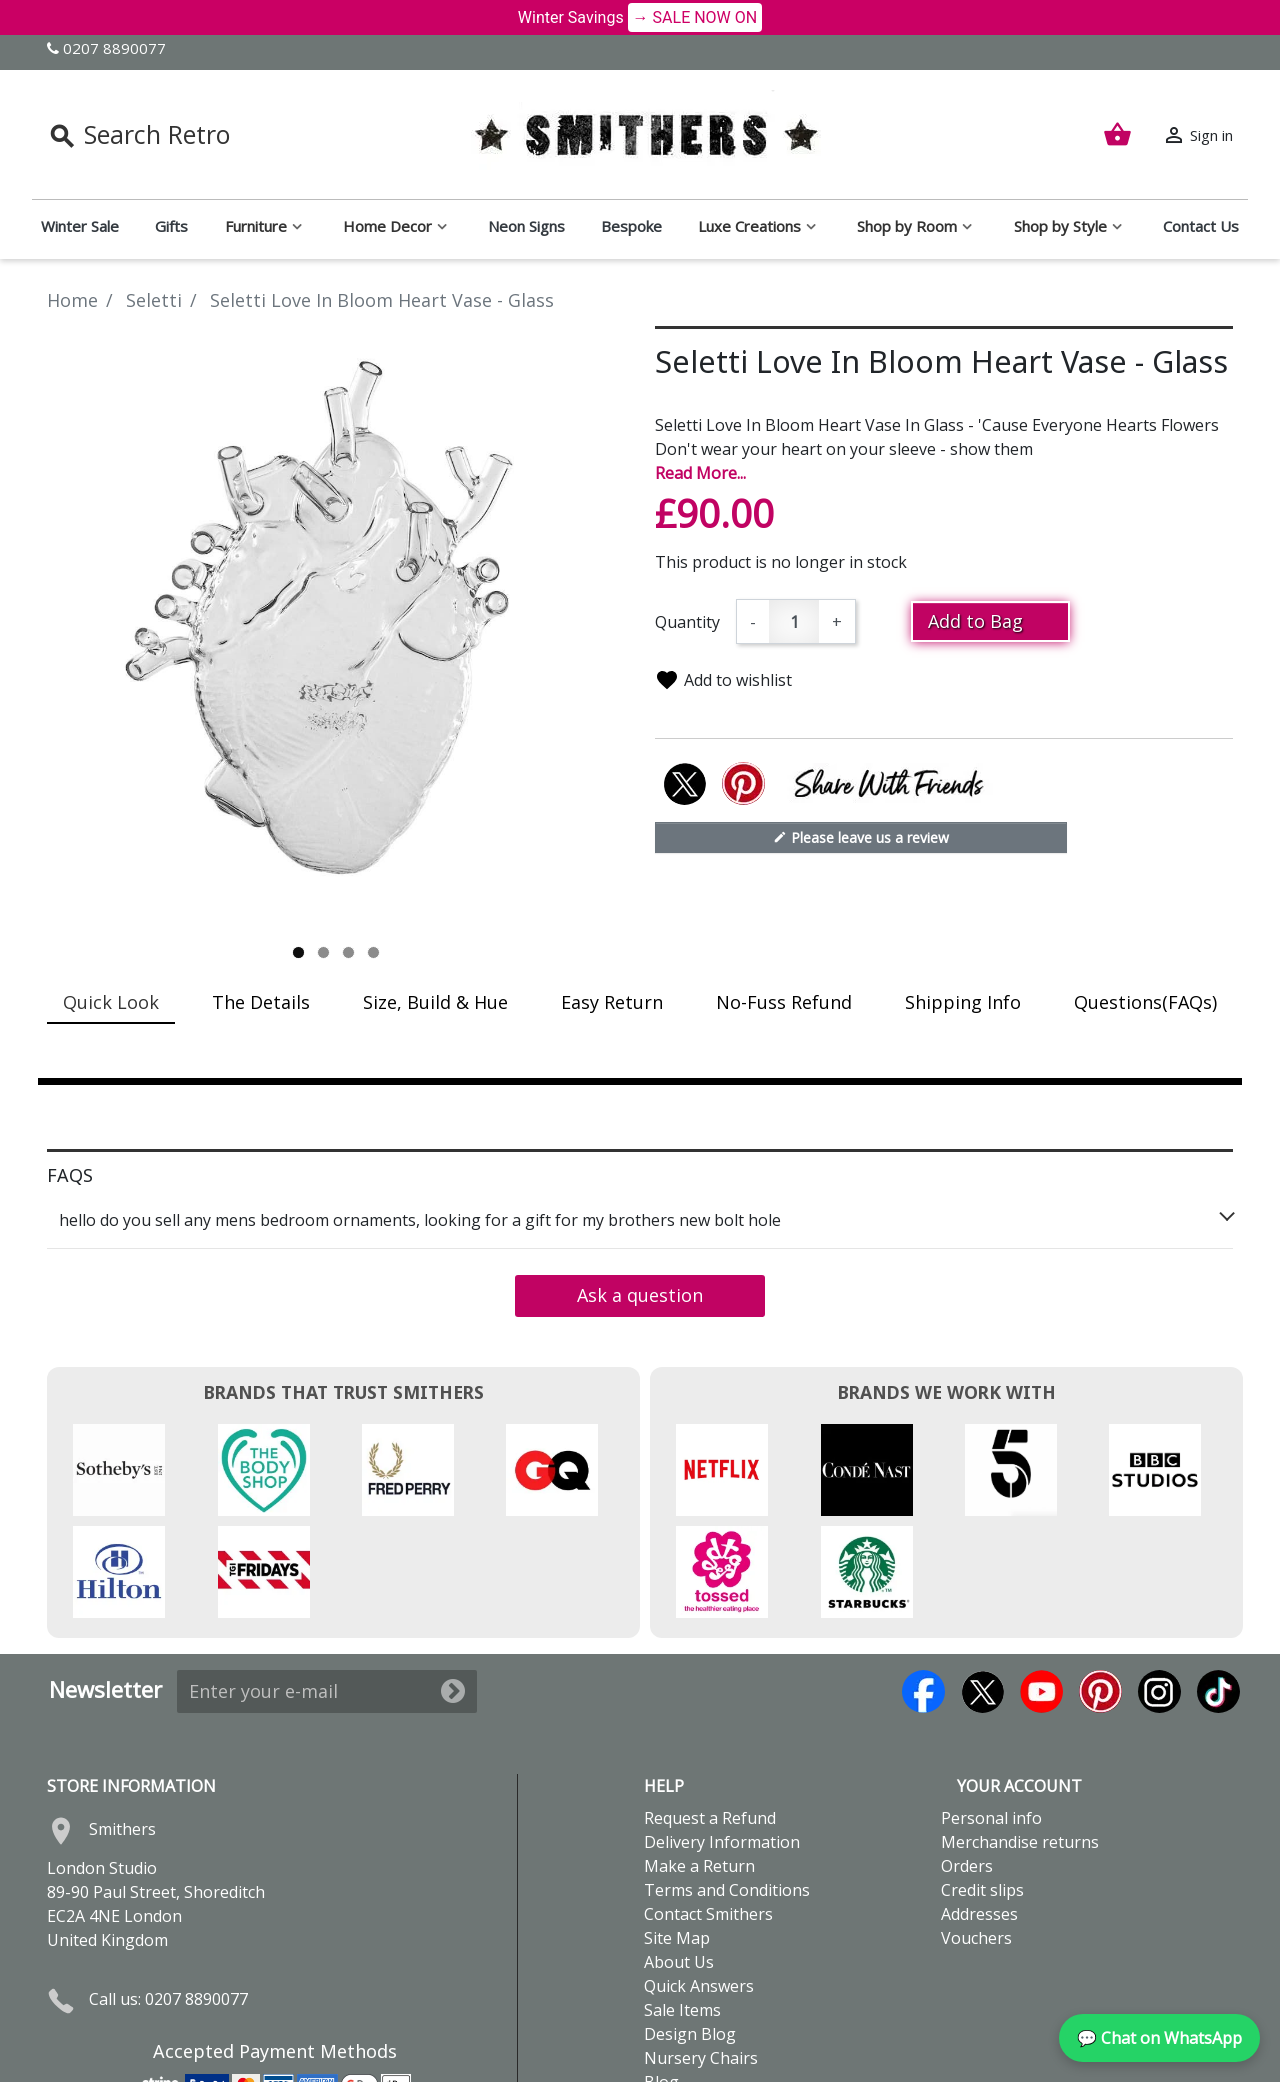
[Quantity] (794, 621)
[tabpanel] (336, 632)
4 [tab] (373, 952)
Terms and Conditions (727, 1788)
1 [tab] (298, 952)
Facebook (923, 1589)
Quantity (687, 622)
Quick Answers (699, 1884)
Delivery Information (722, 1740)
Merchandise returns (1020, 1740)
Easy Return (612, 1002)
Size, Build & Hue (435, 1002)
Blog (661, 1980)
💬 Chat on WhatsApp (1159, 2038)
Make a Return (699, 1764)
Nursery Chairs (701, 1956)
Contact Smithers (708, 1812)
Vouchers (976, 1836)
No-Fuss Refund (784, 1002)
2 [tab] (323, 952)
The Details (261, 1002)
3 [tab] (348, 952)
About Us (679, 1860)
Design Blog (690, 1932)
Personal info (991, 1716)
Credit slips (982, 1788)
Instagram (1159, 1589)
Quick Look (111, 1002)
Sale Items (682, 1908)
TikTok (1218, 1589)
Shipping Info (963, 1002)
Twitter (982, 1589)
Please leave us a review (861, 837)
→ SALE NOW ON (695, 17)
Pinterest (1100, 1589)
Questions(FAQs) (1145, 1002)
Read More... (700, 473)
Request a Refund (710, 1716)
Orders (967, 1764)
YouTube (1041, 1589)
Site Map (677, 1836)
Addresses (979, 1812)
